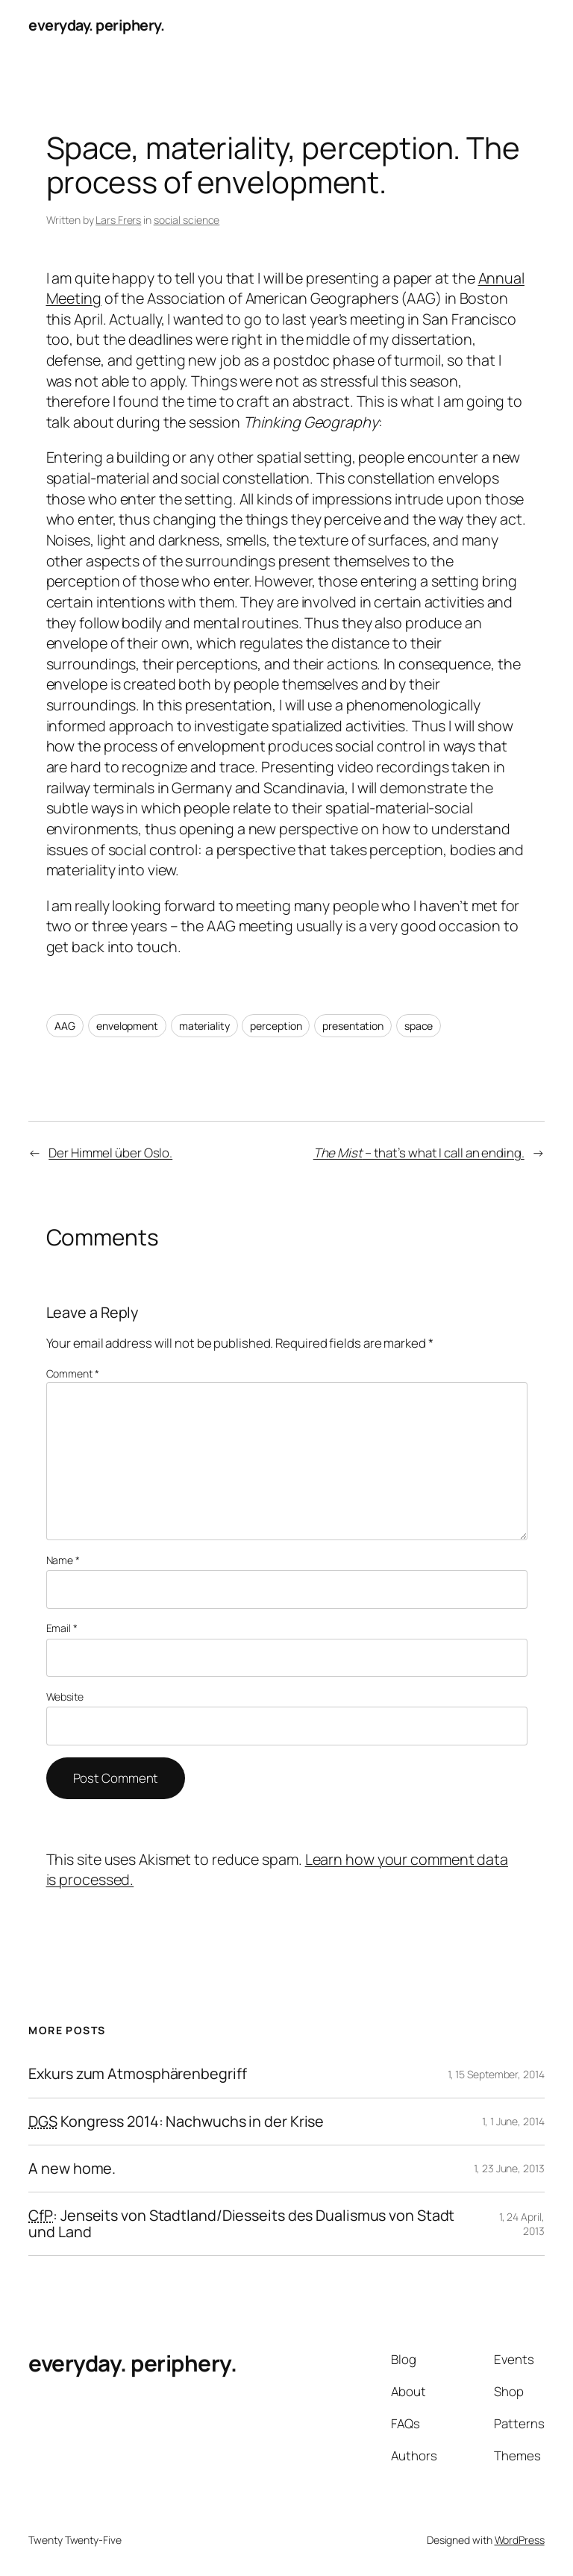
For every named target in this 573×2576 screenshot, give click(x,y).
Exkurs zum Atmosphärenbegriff (137, 2074)
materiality (204, 1026)
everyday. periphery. (96, 25)
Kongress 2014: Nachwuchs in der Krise (176, 2121)
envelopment (127, 1026)
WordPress (520, 2540)
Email (62, 1628)
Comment (72, 1373)
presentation (352, 1026)
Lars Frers (118, 220)
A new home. (72, 2168)
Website (65, 1696)
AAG (65, 1026)
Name (63, 1560)
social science (187, 220)
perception (275, 1026)
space (418, 1026)
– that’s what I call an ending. (419, 1152)
